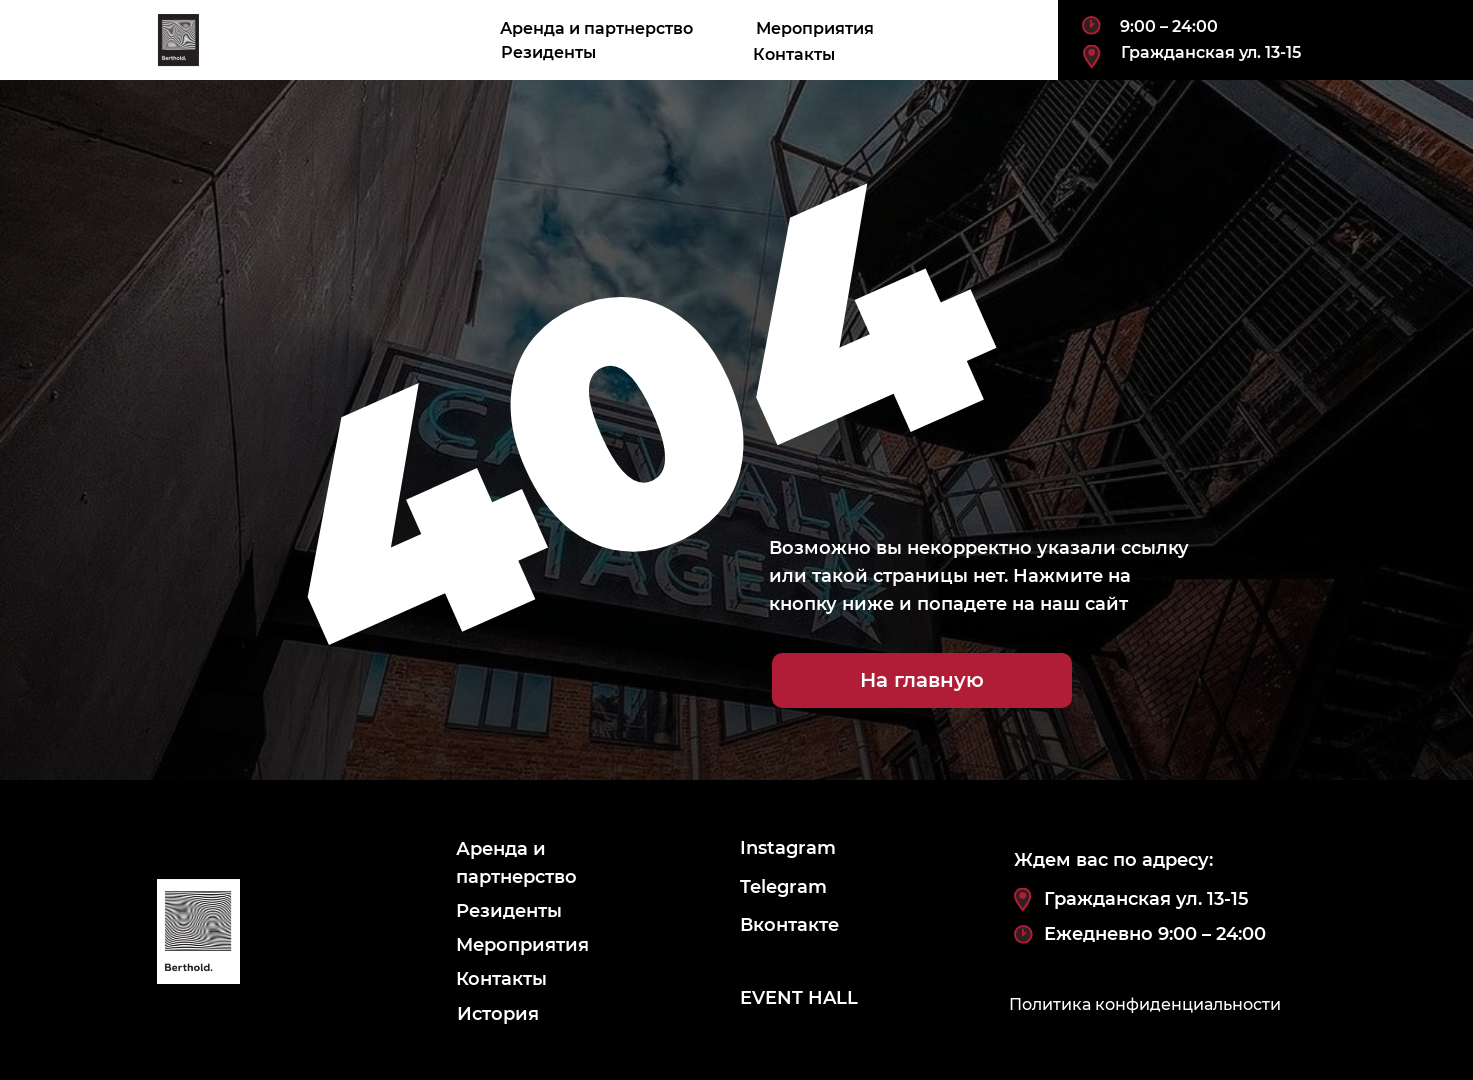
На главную (922, 680)
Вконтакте (789, 925)
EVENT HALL (799, 998)
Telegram (783, 887)
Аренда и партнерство (596, 28)
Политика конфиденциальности (1145, 1004)
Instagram (788, 848)
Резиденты (548, 52)
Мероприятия (815, 28)
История (498, 1014)
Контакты (794, 54)
